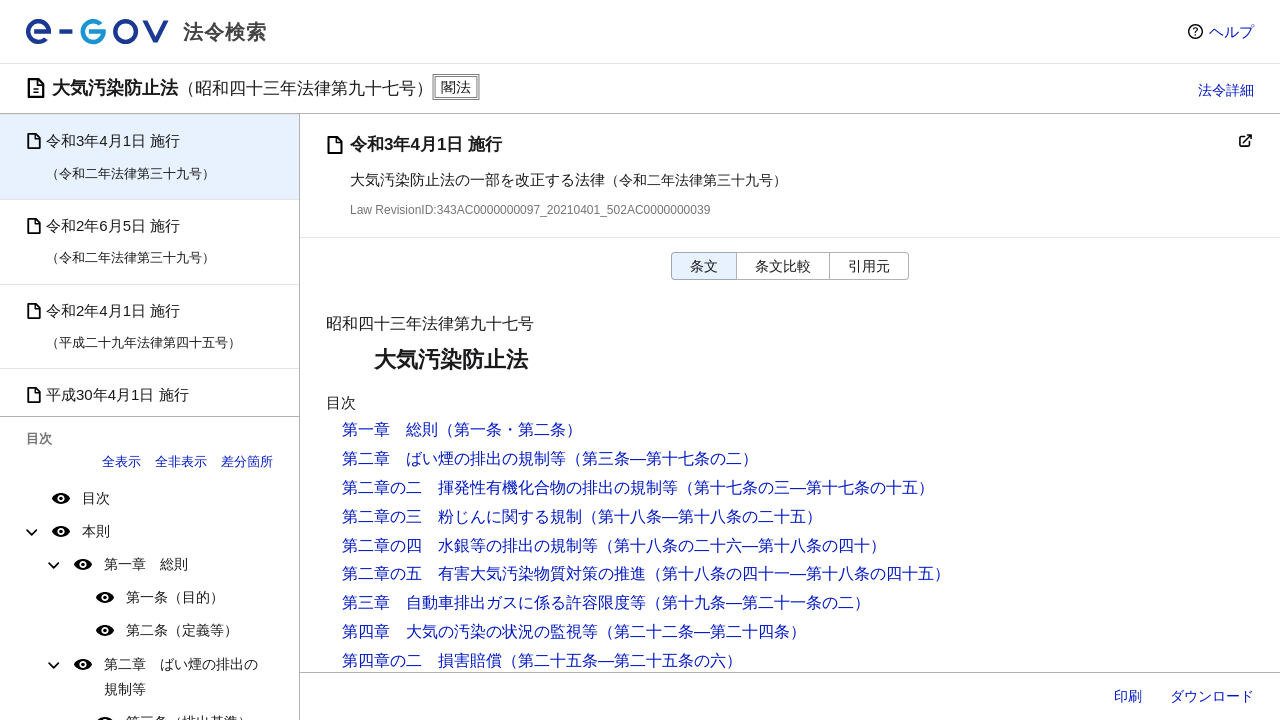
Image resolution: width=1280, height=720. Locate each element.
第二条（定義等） (182, 630)
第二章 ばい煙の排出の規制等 (181, 676)
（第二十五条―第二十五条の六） (622, 660)
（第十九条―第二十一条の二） (758, 602)
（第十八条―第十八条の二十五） (702, 516)
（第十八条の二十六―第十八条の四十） (742, 545)
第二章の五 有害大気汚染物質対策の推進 (494, 573)
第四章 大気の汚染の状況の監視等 (470, 631)
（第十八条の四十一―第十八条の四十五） (798, 573)
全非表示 (181, 461)
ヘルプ (1231, 31)
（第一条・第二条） (510, 429)
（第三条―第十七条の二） (662, 458)
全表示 (121, 461)
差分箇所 (247, 461)
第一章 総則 (146, 564)
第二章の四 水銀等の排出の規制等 (470, 545)
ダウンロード (1212, 696)
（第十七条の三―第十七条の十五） (806, 487)
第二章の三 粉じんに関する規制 (462, 516)
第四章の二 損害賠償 (422, 660)
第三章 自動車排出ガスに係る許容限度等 (494, 602)
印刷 (1128, 696)
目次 (96, 498)
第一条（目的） (175, 597)
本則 (96, 531)
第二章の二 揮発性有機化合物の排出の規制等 (510, 487)
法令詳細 (1226, 90)
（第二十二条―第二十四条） (702, 631)
